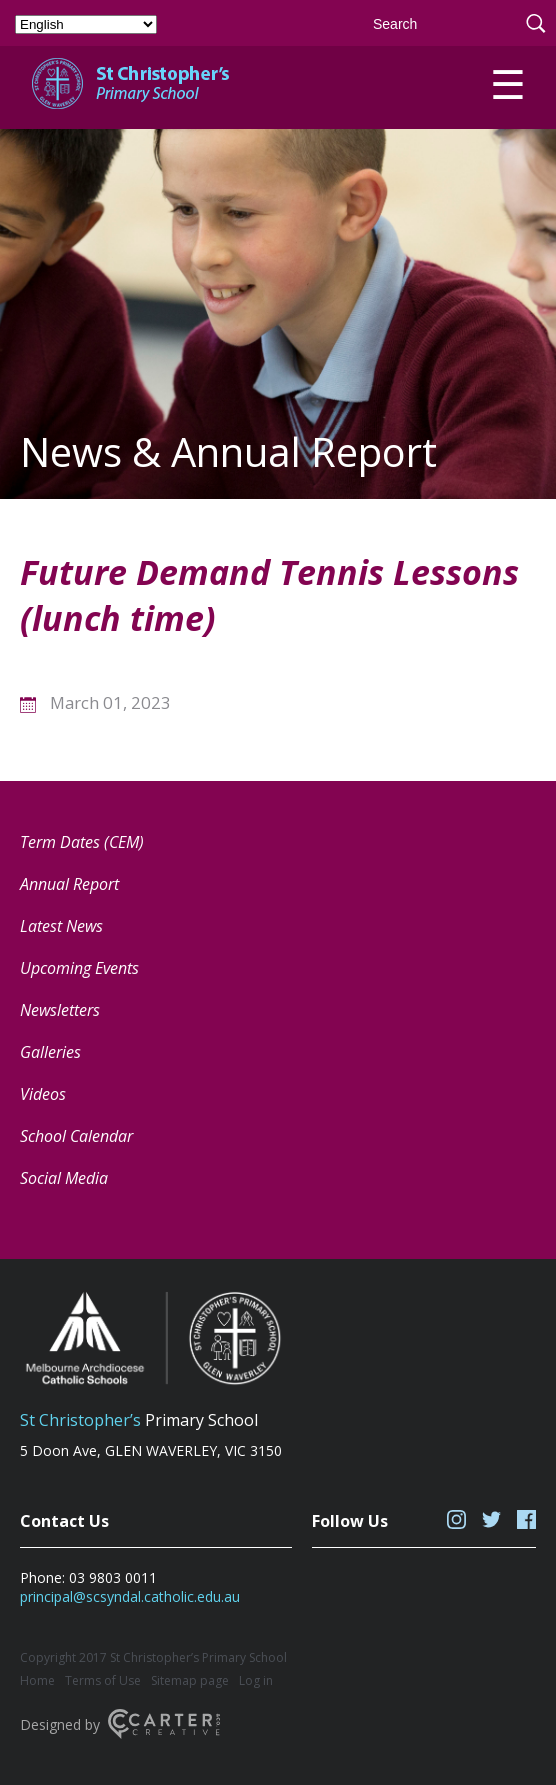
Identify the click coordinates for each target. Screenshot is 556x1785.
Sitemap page (190, 1680)
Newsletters (60, 1010)
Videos (43, 1094)
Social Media (64, 1178)
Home (37, 1680)
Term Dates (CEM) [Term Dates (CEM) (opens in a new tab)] (82, 842)
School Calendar (76, 1136)
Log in (256, 1680)
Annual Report (69, 884)
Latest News (61, 926)
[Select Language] (86, 24)
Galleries (50, 1052)
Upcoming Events (79, 968)
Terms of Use (103, 1680)
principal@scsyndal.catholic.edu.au (130, 1596)
